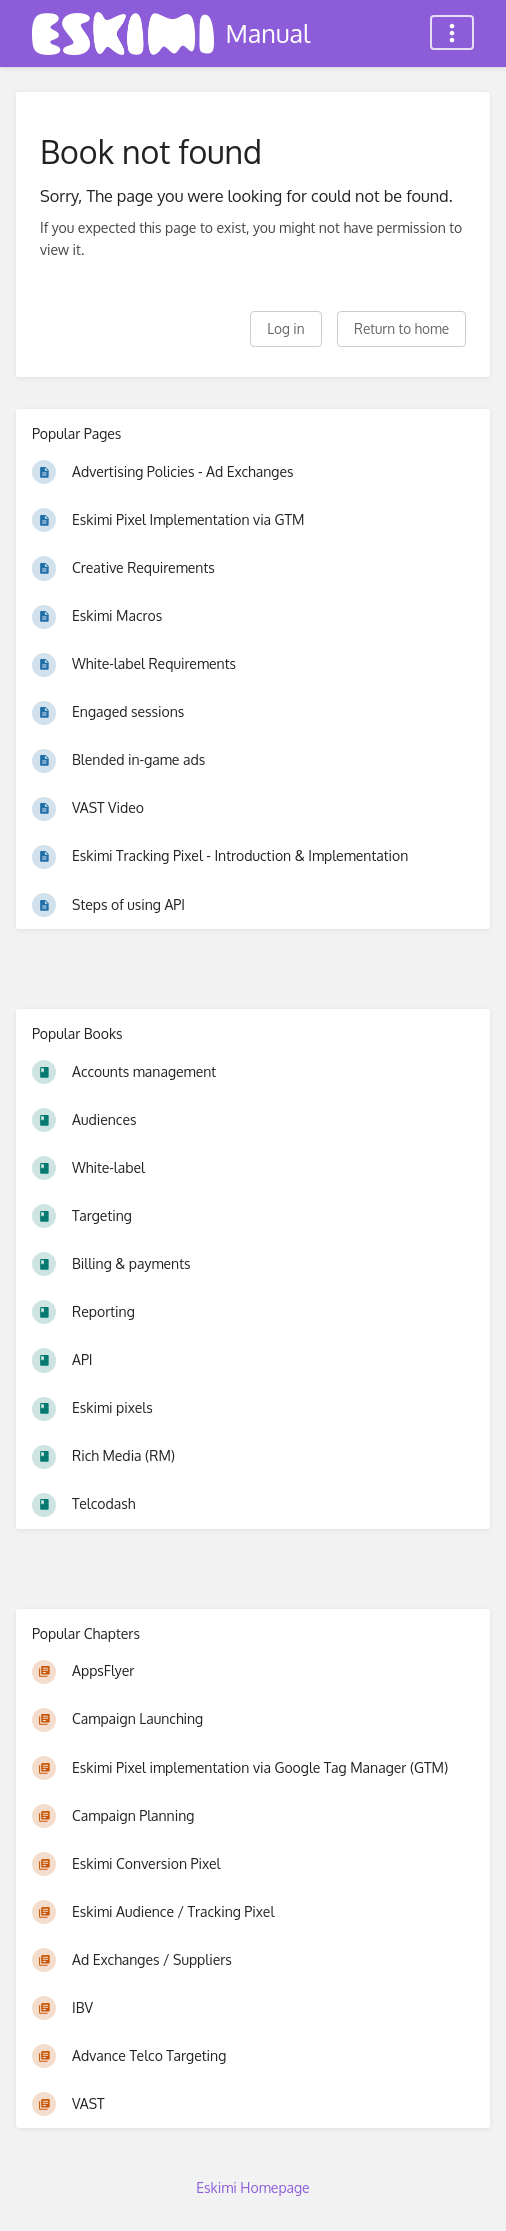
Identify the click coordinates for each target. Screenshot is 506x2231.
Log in (285, 328)
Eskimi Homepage (252, 2187)
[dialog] (468, 2191)
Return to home (401, 328)
